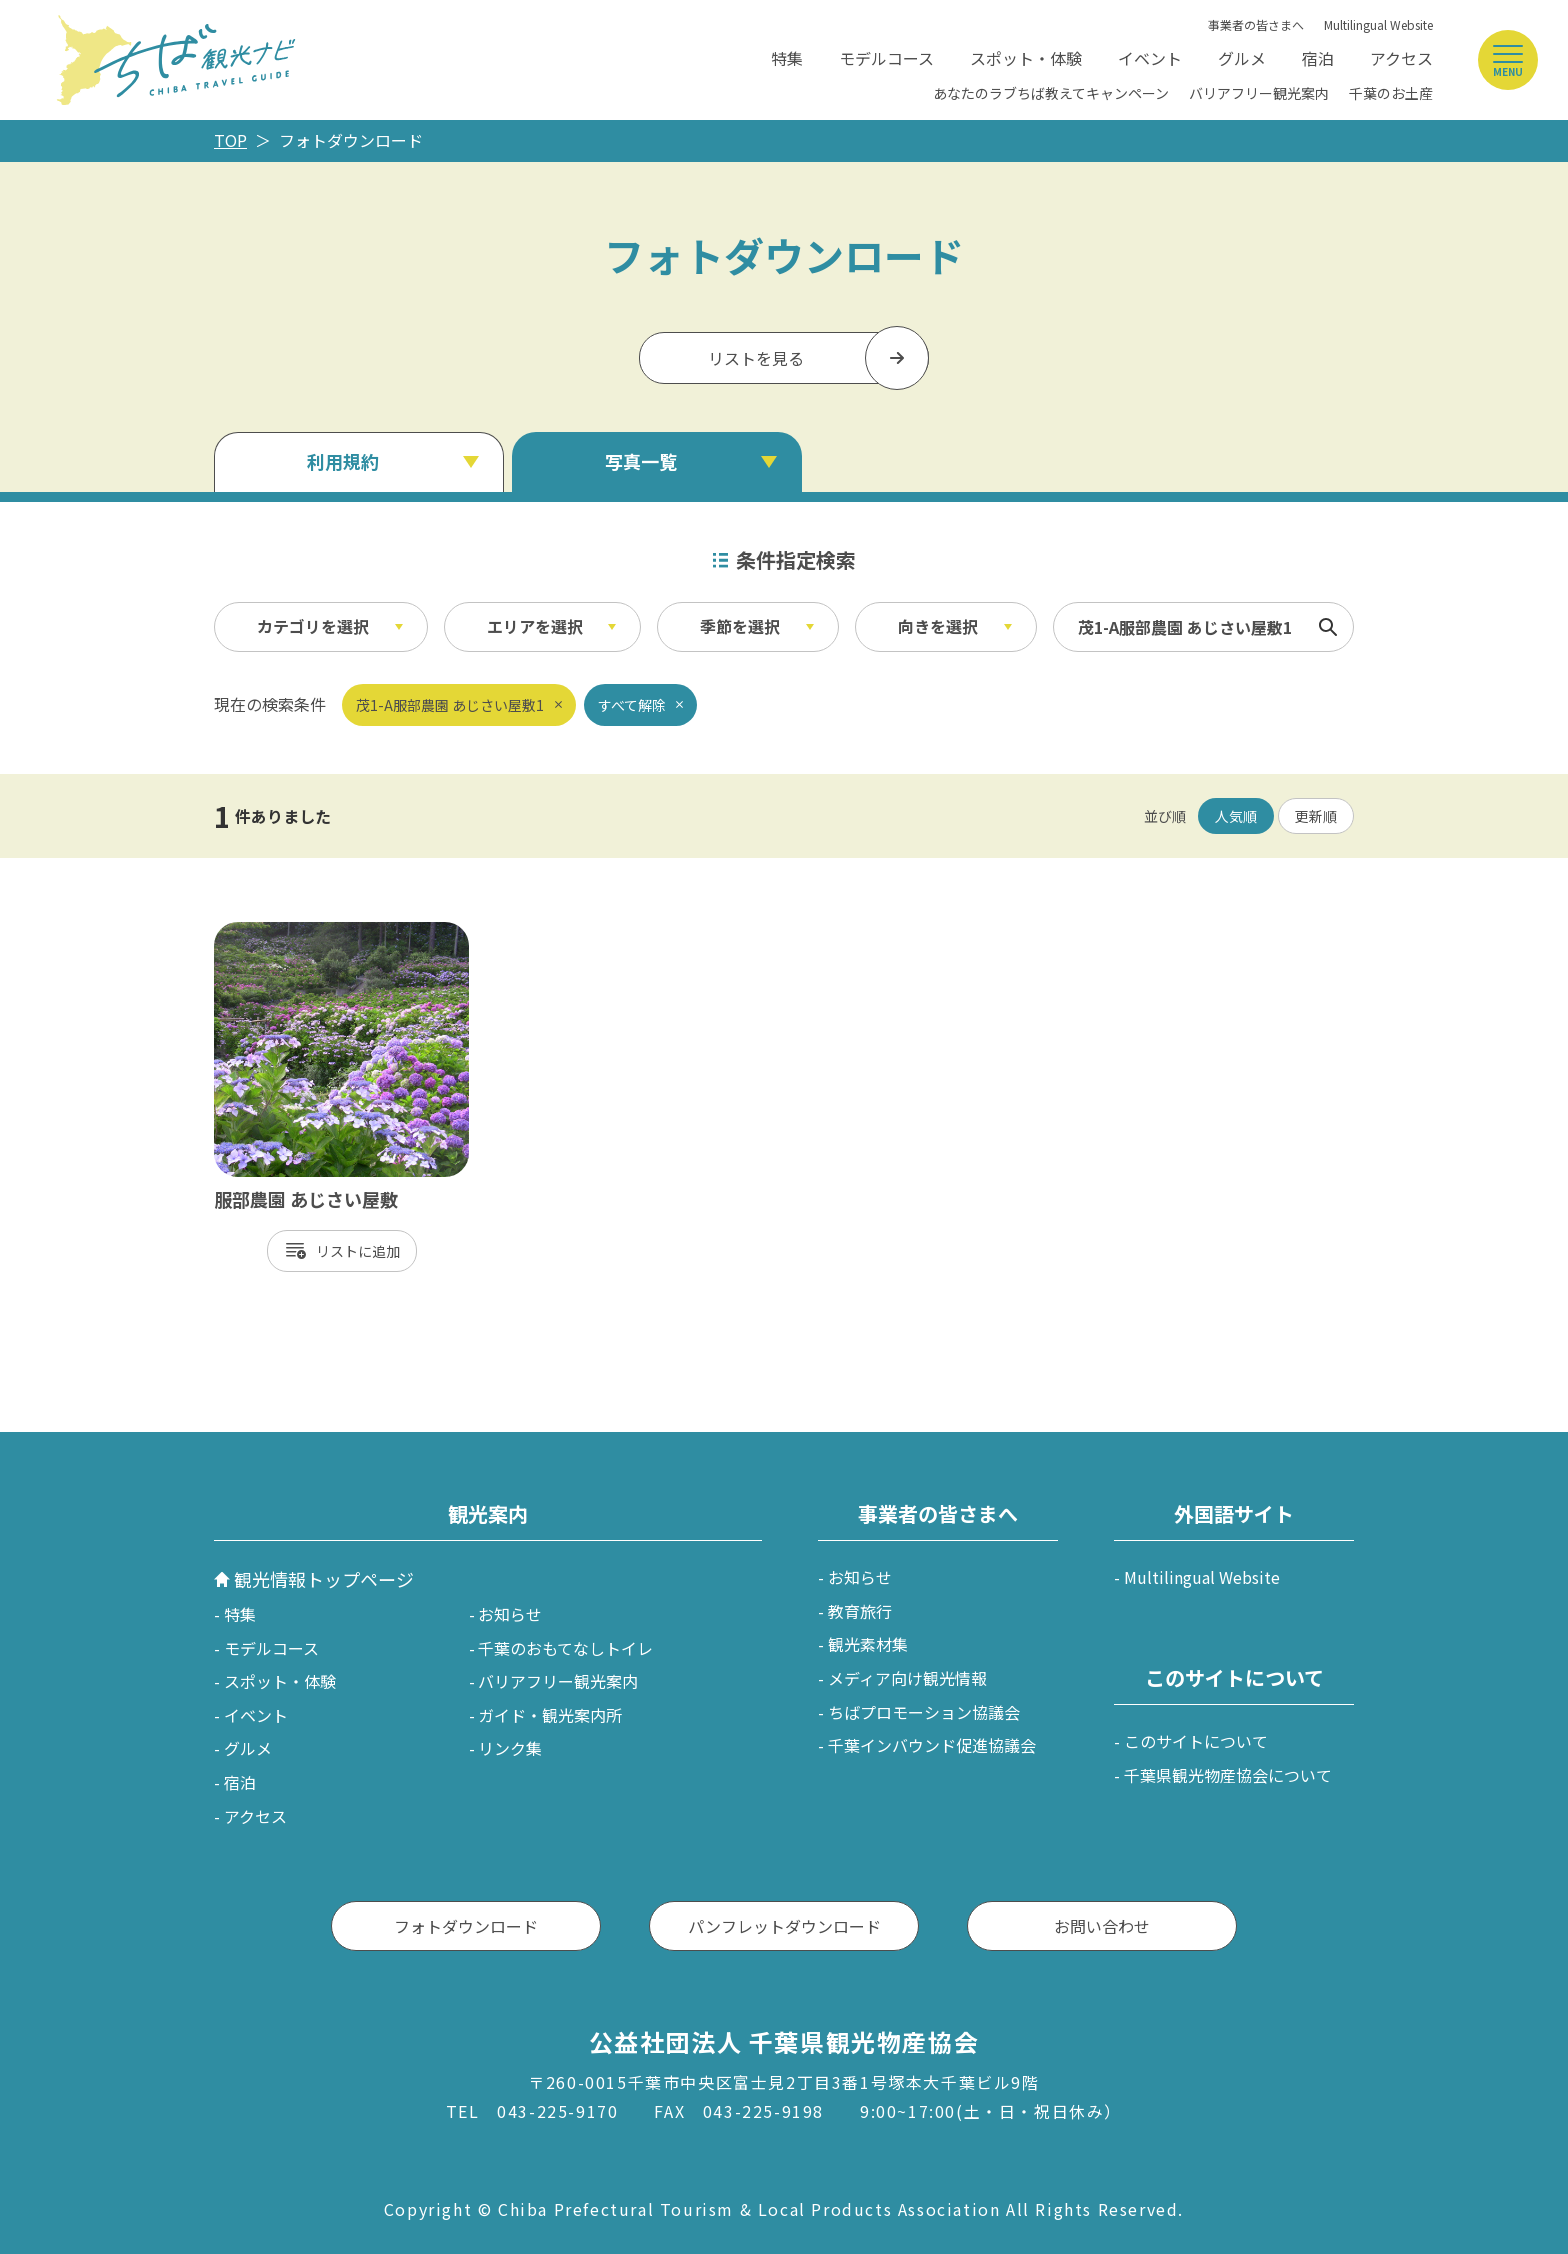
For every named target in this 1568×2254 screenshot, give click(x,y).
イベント (1150, 58)
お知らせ (510, 1614)
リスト (337, 1251)
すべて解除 (632, 705)
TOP (230, 140)
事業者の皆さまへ (1256, 24)
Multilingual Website (1378, 24)
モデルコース (886, 58)
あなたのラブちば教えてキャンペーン (1051, 93)
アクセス (1401, 58)
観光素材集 (868, 1644)
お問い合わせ (1102, 1926)
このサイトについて (1196, 1741)
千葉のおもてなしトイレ (565, 1648)
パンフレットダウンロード (784, 1926)
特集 (787, 58)
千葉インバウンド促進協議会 (932, 1745)
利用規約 (343, 461)
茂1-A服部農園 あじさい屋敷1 (450, 705)
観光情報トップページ (324, 1579)
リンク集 (510, 1748)
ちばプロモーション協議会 (924, 1712)
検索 (1328, 627)
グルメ (1242, 58)
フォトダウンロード (466, 1926)
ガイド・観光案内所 (550, 1715)
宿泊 (1318, 58)
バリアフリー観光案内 (1259, 93)
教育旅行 (860, 1611)
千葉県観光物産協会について (1228, 1775)
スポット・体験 (1026, 58)
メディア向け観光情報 (907, 1678)
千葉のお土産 (1391, 93)
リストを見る (756, 358)
